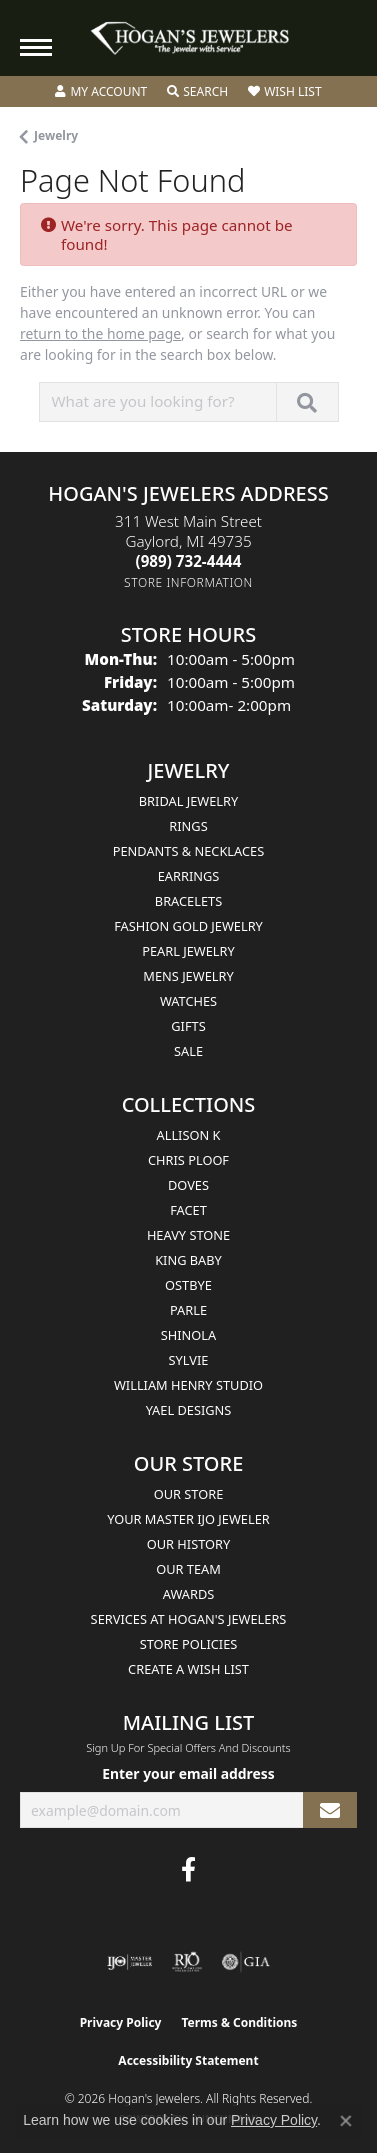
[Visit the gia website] (246, 1962)
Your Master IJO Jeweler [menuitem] (188, 1519)
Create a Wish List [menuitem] (188, 1669)
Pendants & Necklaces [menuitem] (188, 851)
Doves (188, 1185)
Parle (188, 1310)
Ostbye (188, 1285)
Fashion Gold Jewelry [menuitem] (188, 926)
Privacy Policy (121, 2022)
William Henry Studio (188, 1385)
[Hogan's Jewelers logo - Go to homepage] (189, 38)
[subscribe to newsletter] (330, 1810)
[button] (101, 92)
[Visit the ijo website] (129, 1962)
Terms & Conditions (239, 2022)
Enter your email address (188, 1773)
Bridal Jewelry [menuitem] (188, 801)
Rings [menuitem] (188, 826)
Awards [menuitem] (189, 1594)
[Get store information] (188, 582)
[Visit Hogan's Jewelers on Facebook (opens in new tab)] (188, 1870)
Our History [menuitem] (189, 1544)
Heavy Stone (188, 1235)
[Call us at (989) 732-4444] (189, 561)
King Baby (188, 1260)
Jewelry (56, 135)
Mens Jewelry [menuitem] (188, 976)
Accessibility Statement (188, 2060)
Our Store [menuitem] (189, 1494)
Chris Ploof (188, 1160)
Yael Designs (189, 1410)
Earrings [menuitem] (189, 876)
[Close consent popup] (346, 2121)
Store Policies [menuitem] (189, 1644)
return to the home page (100, 333)
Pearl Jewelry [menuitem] (188, 951)
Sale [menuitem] (188, 1051)
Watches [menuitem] (188, 1001)
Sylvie (189, 1360)
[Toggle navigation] (36, 47)
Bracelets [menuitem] (188, 901)
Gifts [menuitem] (188, 1026)
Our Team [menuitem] (188, 1569)
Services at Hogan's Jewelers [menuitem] (189, 1619)
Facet (188, 1210)
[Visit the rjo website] (187, 1962)
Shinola (188, 1335)
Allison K (189, 1135)
